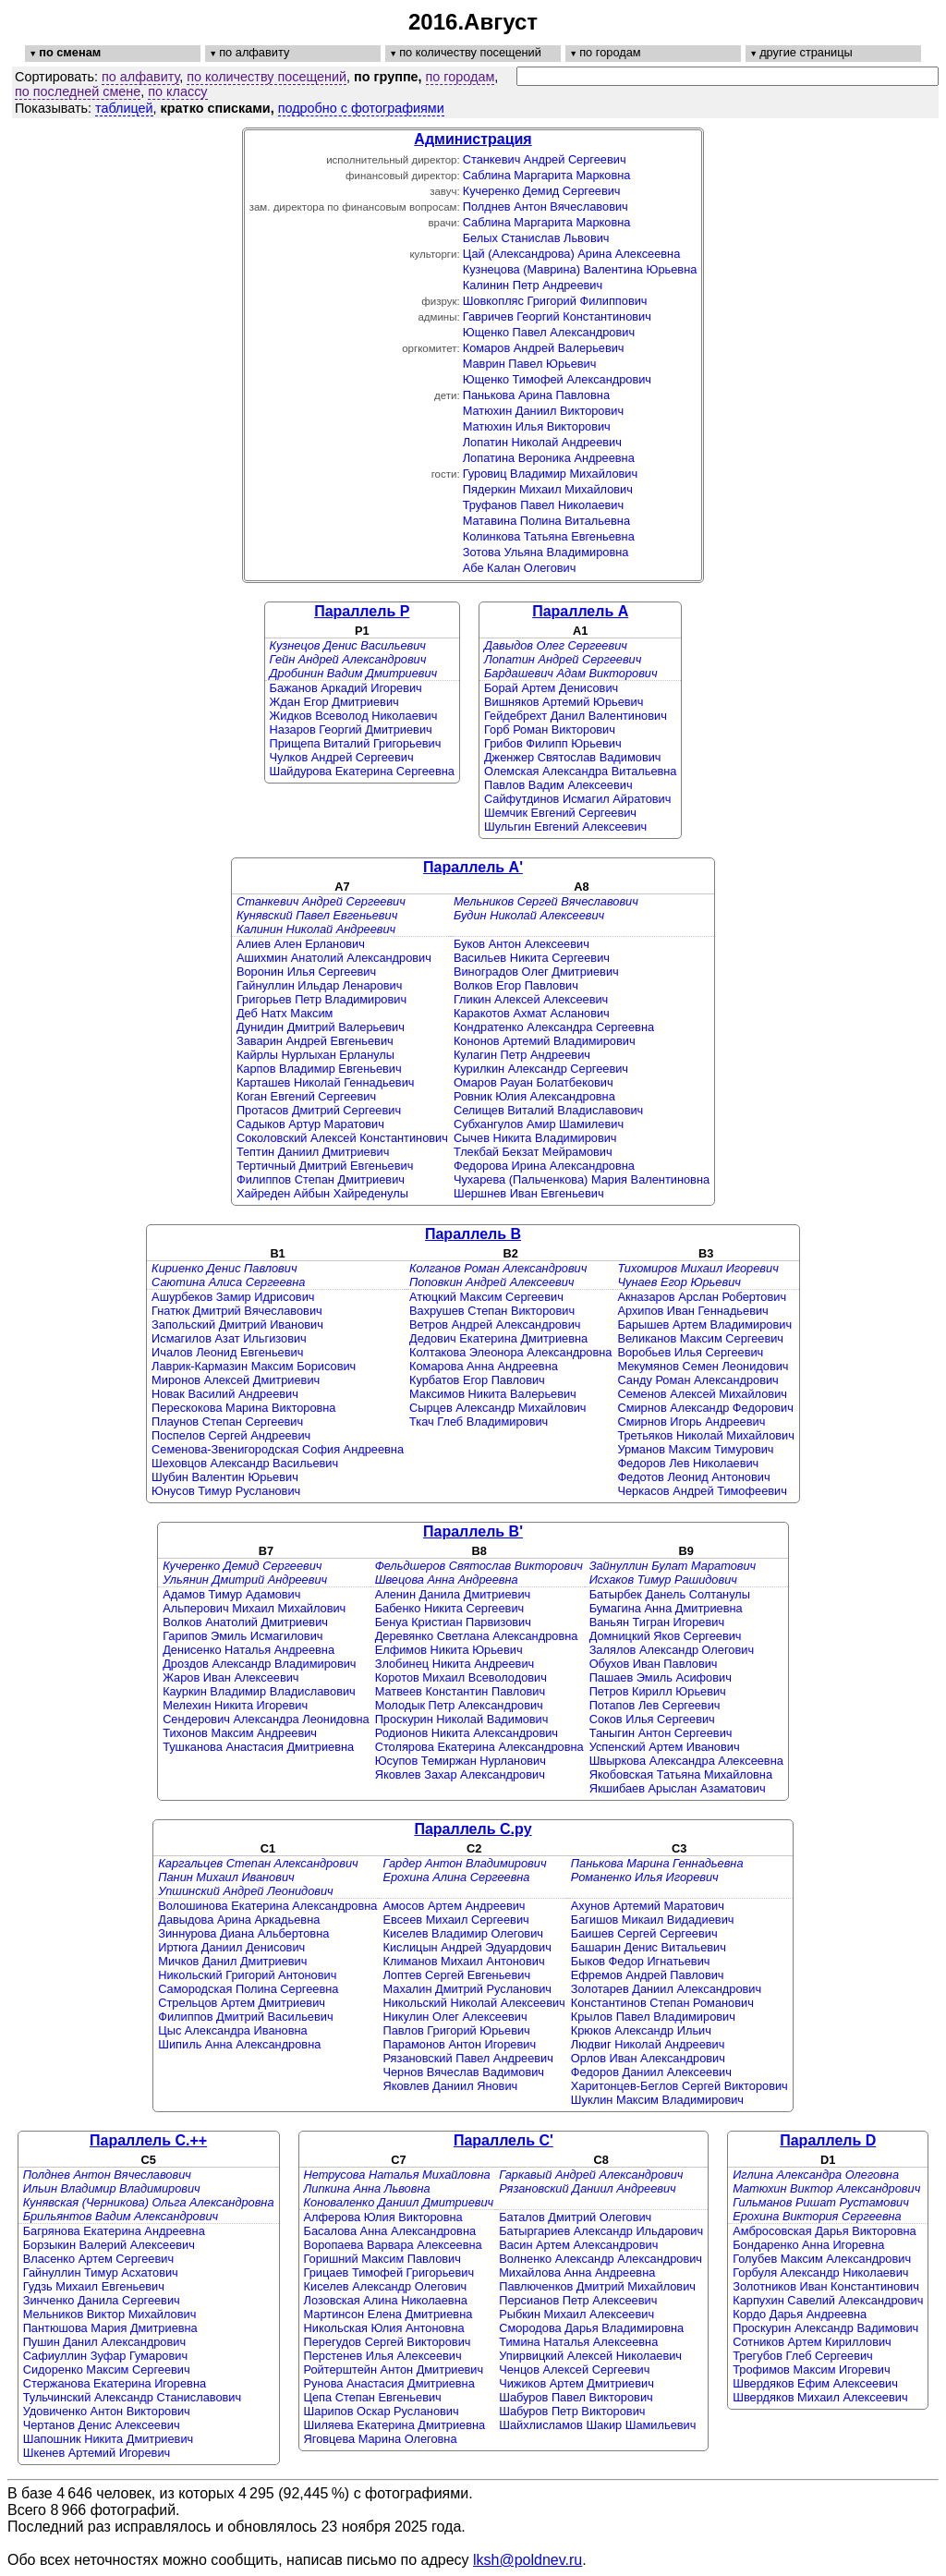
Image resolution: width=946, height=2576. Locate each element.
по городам (460, 76)
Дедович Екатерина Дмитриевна (498, 1338)
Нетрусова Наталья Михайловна (397, 2174)
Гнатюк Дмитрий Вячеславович (237, 1311)
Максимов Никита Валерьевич (492, 1394)
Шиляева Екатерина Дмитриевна (395, 2425)
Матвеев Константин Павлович (460, 1691)
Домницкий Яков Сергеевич (665, 1636)
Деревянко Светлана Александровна (476, 1636)
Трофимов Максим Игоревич (811, 2369)
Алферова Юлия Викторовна (383, 2217)
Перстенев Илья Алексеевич (383, 2356)
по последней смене (77, 91)
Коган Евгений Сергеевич (306, 1096)
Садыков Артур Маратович (310, 1124)
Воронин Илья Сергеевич (306, 971)
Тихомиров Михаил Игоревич (697, 1268)
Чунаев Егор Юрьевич (679, 1282)
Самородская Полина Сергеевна (248, 1989)
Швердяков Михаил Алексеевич (820, 2397)
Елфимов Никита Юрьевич (449, 1650)
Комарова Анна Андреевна (483, 1366)
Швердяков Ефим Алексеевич (815, 2383)
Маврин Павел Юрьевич (530, 364)
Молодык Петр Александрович (459, 1705)
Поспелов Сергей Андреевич (231, 1435)
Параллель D (828, 2140)
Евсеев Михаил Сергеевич (455, 1919)
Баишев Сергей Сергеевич (644, 1933)
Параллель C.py (472, 1829)
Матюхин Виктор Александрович (826, 2188)
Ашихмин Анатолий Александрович (333, 958)
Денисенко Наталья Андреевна (248, 1650)
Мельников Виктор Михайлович (110, 2314)
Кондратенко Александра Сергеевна (554, 1027)
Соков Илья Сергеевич (652, 1719)
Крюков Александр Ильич (641, 2030)
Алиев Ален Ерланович (300, 944)
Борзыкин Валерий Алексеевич (109, 2245)
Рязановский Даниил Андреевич (587, 2188)
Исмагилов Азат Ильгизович (229, 1338)
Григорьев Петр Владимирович (321, 999)
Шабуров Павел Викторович (576, 2397)
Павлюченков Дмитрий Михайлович (597, 2286)
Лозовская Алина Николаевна (385, 2300)
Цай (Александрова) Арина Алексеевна (572, 254)
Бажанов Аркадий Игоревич (346, 688)
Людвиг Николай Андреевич (648, 2044)
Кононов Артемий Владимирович (545, 1041)
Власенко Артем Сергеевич (98, 2259)
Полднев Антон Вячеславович (545, 206)
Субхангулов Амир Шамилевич (539, 1124)
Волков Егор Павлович (516, 985)
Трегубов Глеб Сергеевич (803, 2356)
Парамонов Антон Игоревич (459, 2044)
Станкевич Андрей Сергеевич (544, 159)
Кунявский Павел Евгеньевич (316, 915)
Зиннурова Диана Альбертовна (243, 1933)
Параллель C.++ (148, 2140)
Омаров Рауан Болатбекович (533, 1082)
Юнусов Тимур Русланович (226, 1491)
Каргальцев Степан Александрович (258, 1863)
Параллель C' (503, 2140)
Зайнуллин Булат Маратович (673, 1566)
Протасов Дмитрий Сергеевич (318, 1110)
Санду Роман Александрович (697, 1380)
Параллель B (473, 1234)
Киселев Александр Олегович (385, 2286)
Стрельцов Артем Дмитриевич (241, 2003)
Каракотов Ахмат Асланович (532, 1013)
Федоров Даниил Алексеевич (651, 2072)
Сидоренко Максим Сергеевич (106, 2369)
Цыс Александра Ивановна (232, 2030)
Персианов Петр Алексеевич (578, 2300)
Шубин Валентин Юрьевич (225, 1477)
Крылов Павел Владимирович (653, 2016)
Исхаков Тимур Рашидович (663, 1579)
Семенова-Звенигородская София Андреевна (278, 1449)
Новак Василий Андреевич (225, 1394)
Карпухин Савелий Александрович (828, 2300)
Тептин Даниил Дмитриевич (312, 1152)
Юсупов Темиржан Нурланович (460, 1761)
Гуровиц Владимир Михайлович (550, 473)
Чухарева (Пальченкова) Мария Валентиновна (582, 1179)
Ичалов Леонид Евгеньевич (227, 1352)
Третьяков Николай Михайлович (705, 1435)
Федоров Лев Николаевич (687, 1463)
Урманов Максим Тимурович (695, 1449)
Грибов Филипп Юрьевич (553, 743)
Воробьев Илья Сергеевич (690, 1352)
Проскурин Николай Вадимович (462, 1719)
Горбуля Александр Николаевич (820, 2272)
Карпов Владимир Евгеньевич (319, 1068)
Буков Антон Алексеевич (521, 944)
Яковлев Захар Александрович (460, 1774)
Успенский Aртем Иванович (664, 1747)
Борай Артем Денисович (551, 688)
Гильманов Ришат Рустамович (821, 2202)
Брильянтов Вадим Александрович (120, 2216)
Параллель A (580, 611)
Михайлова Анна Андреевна (577, 2272)
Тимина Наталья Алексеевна (578, 2342)
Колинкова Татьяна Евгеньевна (549, 536)
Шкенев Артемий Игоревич (97, 2453)
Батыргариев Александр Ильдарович (601, 2231)
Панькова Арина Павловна (536, 395)
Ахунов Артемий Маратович (647, 1906)
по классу (177, 91)
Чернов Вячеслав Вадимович (463, 2072)
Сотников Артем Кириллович (812, 2342)
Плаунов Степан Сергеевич (227, 1421)
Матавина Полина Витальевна (546, 521)
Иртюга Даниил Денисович (231, 1947)
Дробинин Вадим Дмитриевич (354, 673)
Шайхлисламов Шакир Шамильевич (597, 2425)
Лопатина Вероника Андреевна (549, 458)
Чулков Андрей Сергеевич (342, 757)
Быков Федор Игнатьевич (640, 1961)
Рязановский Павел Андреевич (467, 2058)
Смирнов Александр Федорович (705, 1408)
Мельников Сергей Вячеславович (546, 901)
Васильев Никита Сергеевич (532, 958)
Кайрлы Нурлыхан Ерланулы (315, 1055)
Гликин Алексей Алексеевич (531, 999)
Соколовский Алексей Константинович (342, 1138)
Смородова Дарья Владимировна (591, 2328)
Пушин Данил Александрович (104, 2342)
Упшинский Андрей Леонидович (246, 1891)
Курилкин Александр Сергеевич (541, 1068)
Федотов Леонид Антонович (693, 1477)
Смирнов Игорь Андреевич (691, 1421)
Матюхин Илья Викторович (537, 426)
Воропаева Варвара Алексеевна (393, 2245)
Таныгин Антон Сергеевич (661, 1733)
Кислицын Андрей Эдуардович (466, 1947)
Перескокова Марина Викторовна (243, 1408)
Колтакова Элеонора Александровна (510, 1352)
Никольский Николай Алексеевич (473, 2003)
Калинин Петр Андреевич (532, 285)
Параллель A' (473, 867)
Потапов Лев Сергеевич (655, 1705)
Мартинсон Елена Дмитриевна (388, 2314)
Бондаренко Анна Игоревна (808, 2245)
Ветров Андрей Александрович (494, 1324)
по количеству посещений (266, 76)
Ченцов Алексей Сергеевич (574, 2369)
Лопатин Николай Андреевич (542, 442)
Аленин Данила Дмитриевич (453, 1594)
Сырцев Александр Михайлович (497, 1408)
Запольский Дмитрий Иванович (237, 1324)
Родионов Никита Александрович (466, 1733)
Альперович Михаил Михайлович (254, 1608)
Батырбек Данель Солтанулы (669, 1594)
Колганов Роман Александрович (498, 1268)
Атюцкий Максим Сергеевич (486, 1297)
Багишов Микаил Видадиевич (652, 1919)
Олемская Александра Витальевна (580, 771)
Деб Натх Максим (284, 1013)
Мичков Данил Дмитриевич (232, 1961)
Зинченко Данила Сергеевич (101, 2300)
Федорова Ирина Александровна (544, 1166)
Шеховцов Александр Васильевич (245, 1463)
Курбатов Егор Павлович (477, 1380)
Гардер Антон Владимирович (464, 1863)
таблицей (124, 108)
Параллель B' (473, 1531)
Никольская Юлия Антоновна (384, 2328)
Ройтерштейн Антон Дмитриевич (394, 2369)
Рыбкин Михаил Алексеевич (576, 2314)
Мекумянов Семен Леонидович (702, 1366)
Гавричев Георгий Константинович (557, 316)
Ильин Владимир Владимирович (111, 2188)
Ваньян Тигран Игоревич (656, 1622)
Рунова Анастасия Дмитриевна (389, 2383)
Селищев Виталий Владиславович (548, 1110)
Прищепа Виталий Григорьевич (356, 743)
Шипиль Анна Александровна (239, 2044)
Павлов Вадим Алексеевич (558, 785)
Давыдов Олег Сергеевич (555, 645)
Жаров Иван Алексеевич (230, 1677)
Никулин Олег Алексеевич (454, 2016)
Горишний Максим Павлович (382, 2259)
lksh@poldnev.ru (527, 2560)
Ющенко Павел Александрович (549, 332)
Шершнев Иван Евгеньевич (529, 1193)
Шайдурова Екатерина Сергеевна (362, 771)
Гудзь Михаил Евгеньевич (93, 2286)
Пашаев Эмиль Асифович (660, 1677)
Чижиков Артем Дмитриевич (576, 2383)
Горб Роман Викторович (549, 729)
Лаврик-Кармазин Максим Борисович (254, 1366)
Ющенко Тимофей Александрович (557, 379)
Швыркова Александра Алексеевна (686, 1761)
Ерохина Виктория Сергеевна (817, 2216)
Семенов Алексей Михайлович (702, 1394)
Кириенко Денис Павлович (224, 1268)
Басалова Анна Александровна (390, 2231)
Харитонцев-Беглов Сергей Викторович (679, 2086)
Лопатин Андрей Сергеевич (562, 659)
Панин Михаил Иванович (226, 1877)
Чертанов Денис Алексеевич (101, 2425)
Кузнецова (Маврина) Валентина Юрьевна (580, 269)
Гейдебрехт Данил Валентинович (575, 716)
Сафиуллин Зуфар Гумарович (105, 2356)
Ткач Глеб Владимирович (478, 1421)
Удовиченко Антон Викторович (106, 2411)
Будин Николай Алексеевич (529, 915)
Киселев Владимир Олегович (462, 1933)
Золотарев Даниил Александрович (666, 1989)
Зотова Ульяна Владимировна (546, 552)
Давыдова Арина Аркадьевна (239, 1919)
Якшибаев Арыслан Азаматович (677, 1788)
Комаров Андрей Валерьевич (544, 348)
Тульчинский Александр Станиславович (132, 2397)
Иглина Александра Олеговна (816, 2174)
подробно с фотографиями (361, 108)
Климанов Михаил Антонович (463, 1961)
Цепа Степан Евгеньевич (373, 2397)
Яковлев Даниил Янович (449, 2086)
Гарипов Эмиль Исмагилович (242, 1636)
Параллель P (361, 611)
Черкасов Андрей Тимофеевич (701, 1491)
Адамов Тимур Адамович (231, 1594)
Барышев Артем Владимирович (704, 1324)
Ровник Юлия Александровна (534, 1096)
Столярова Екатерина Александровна (479, 1747)
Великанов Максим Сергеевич (700, 1338)
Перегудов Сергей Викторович (387, 2342)
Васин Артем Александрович (578, 2245)
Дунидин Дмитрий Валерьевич (320, 1027)
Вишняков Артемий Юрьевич (563, 702)
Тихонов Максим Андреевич (240, 1733)
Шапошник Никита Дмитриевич (108, 2439)
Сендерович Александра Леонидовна (266, 1719)
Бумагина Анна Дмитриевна (666, 1608)
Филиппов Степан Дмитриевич (320, 1179)
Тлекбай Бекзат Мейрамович (533, 1152)
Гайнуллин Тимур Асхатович (100, 2272)
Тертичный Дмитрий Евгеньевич (324, 1166)
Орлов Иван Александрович (648, 2058)
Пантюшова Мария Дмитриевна (110, 2328)
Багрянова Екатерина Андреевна (114, 2231)
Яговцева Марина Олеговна (380, 2439)
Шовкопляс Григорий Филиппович (555, 301)
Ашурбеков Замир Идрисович (233, 1297)
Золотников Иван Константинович (826, 2286)
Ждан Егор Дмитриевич (334, 702)
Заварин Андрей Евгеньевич (315, 1041)
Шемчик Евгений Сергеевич (560, 813)
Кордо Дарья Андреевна (800, 2314)
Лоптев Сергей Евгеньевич (456, 1975)
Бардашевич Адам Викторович (571, 673)
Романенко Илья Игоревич (645, 1877)
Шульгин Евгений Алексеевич (565, 826)
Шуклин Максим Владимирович (657, 2100)
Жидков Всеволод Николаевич (354, 716)
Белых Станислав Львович (536, 238)
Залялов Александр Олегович (671, 1650)
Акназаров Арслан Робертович (701, 1297)
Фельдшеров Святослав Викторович (479, 1566)
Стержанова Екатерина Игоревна (114, 2383)
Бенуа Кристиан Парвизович (453, 1622)
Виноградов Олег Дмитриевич (536, 971)
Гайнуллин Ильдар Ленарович (319, 985)
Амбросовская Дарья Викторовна (824, 2231)
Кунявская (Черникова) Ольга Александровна (148, 2202)
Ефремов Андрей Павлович (647, 1975)
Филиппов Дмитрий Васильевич (245, 2016)
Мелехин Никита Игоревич (235, 1705)
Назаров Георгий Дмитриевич (351, 729)
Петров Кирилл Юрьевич (657, 1691)
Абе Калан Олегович (519, 568)
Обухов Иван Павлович (653, 1664)
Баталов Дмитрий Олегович (575, 2217)
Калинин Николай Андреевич (315, 929)
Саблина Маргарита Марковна (547, 175)
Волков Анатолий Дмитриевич (245, 1622)
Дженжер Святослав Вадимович (572, 757)
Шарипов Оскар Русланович (381, 2411)
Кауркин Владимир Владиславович (259, 1691)
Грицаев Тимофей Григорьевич (389, 2272)
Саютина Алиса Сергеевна (228, 1282)
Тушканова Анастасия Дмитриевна (258, 1747)
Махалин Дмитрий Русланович (467, 1989)
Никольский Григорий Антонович (247, 1975)
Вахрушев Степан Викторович (492, 1311)
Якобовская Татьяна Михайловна (680, 1774)
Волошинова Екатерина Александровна (267, 1906)
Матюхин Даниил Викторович (543, 411)
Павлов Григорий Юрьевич (455, 2030)
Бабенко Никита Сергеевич (450, 1608)
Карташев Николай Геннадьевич (325, 1082)
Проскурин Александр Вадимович (825, 2328)
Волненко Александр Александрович (600, 2259)
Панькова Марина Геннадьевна (657, 1863)
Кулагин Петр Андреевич (522, 1055)
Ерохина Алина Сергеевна (455, 1877)
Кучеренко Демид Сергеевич (542, 191)
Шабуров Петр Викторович (572, 2411)
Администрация (472, 139)
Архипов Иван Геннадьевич (692, 1311)
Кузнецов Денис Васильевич (348, 645)
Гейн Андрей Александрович (348, 659)
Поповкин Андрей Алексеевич (491, 1282)
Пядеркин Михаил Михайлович (548, 489)
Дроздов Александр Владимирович (259, 1664)
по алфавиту (140, 76)
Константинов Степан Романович (662, 2003)
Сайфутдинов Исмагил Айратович (577, 799)
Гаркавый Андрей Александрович (591, 2174)
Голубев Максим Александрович (822, 2259)
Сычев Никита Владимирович (535, 1138)
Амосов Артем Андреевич (453, 1906)
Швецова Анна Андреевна (446, 1579)
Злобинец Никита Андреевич (455, 1664)
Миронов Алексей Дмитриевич (236, 1380)
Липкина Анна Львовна (367, 2188)
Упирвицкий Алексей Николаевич (590, 2356)
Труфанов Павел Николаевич (543, 505)
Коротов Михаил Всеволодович (461, 1677)
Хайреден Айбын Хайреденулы (322, 1193)
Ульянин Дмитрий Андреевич (245, 1579)
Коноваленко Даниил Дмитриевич (399, 2202)
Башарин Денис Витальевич (648, 1947)
